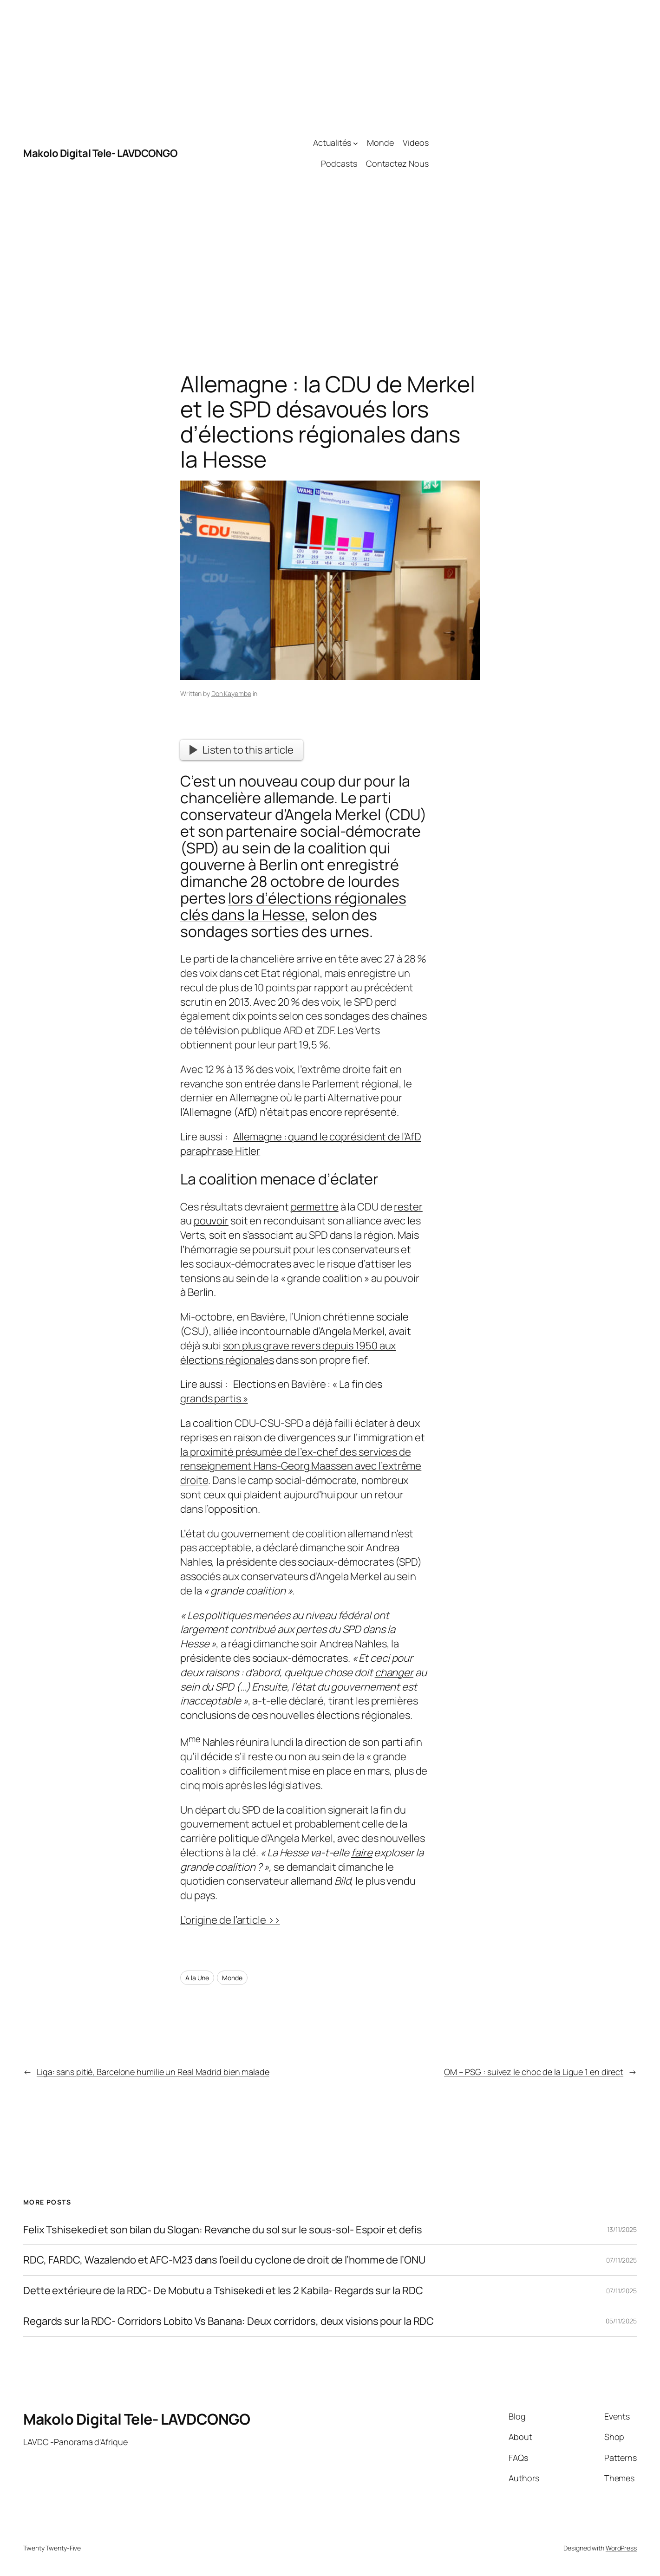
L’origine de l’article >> (230, 1920)
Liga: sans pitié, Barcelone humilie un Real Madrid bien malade (153, 2071)
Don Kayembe (231, 693)
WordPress (621, 2547)
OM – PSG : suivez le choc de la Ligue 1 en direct (533, 2071)
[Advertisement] (532, 153)
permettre (315, 1207)
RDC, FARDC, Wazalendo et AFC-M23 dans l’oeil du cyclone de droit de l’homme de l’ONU (224, 2260)
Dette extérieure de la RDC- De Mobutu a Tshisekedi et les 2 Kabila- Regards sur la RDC (223, 2290)
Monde (232, 1977)
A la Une (197, 1977)
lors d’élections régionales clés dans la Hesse (293, 906)
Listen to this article (242, 750)
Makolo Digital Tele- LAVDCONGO (100, 153)
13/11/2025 (622, 2229)
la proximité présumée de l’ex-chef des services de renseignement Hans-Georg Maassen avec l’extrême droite (300, 1466)
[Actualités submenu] (355, 142)
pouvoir (211, 1221)
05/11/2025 (621, 2320)
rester (408, 1207)
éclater (370, 1423)
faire (361, 1853)
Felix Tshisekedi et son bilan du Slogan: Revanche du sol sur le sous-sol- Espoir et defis (222, 2230)
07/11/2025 (621, 2260)
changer (394, 1672)
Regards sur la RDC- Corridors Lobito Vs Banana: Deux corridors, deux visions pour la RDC (228, 2321)
